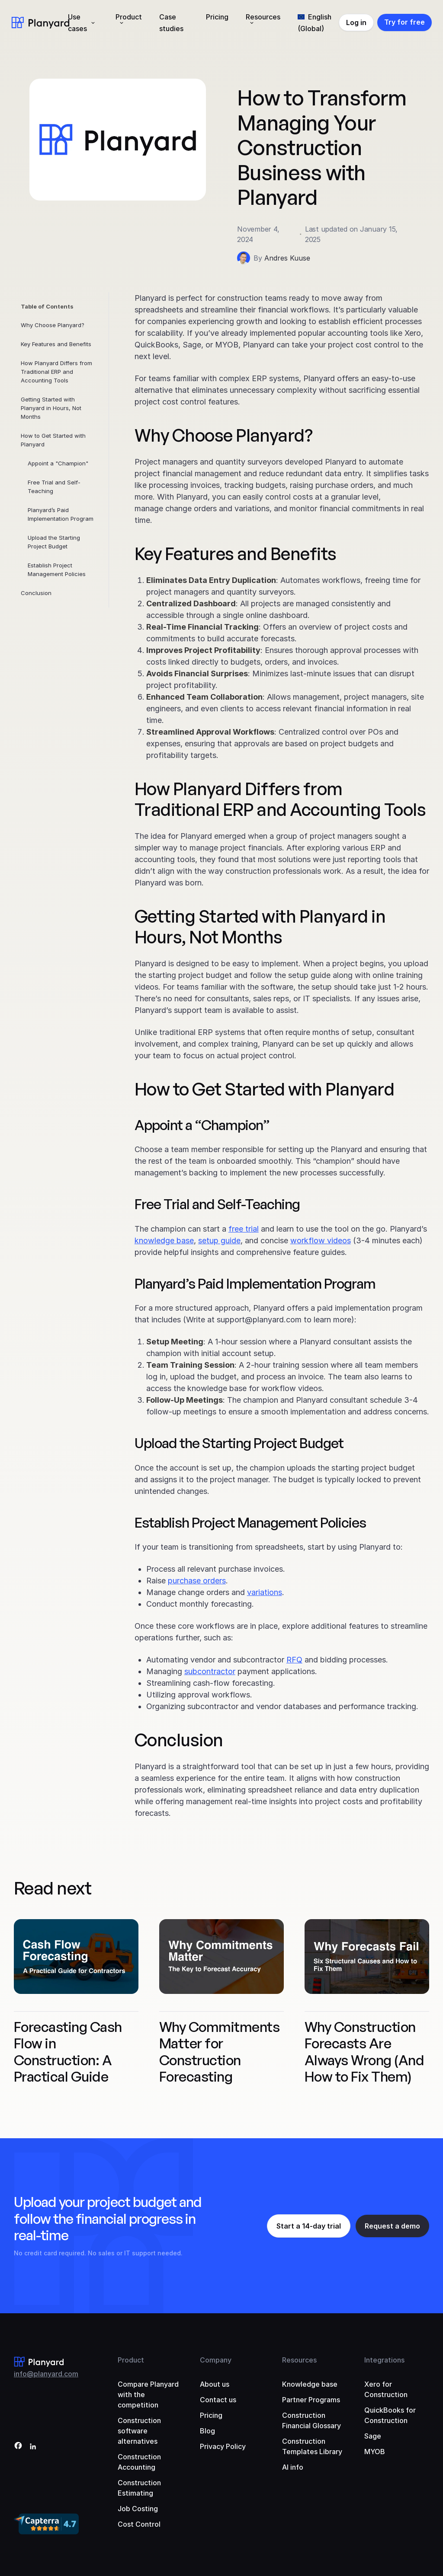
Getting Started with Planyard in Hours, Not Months (51, 408)
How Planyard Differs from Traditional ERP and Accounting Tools (56, 372)
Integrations (384, 2360)
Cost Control (139, 2524)
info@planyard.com (46, 2373)
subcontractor (209, 1671)
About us (214, 2384)
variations (264, 1592)
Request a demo (392, 2226)
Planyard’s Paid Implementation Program (60, 514)
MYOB (374, 2451)
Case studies (171, 23)
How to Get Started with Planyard (53, 440)
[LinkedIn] (32, 2447)
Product (129, 17)
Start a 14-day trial (308, 2226)
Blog (207, 2430)
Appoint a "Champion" (58, 463)
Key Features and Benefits (56, 344)
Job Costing (138, 2508)
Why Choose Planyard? (52, 325)
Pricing (217, 17)
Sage (372, 2436)
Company (215, 2360)
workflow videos (320, 1240)
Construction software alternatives (139, 2430)
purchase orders (197, 1580)
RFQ (294, 1659)
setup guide (219, 1240)
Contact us (218, 2399)
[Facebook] (18, 2447)
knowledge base (164, 1240)
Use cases (77, 23)
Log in (356, 22)
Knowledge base (309, 2384)
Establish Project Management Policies (57, 569)
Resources (263, 17)
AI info (292, 2467)
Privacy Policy (223, 2446)
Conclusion (36, 592)
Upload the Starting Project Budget (54, 542)
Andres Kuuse (287, 258)
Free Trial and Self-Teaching (54, 486)
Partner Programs (311, 2399)
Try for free (404, 22)
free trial (243, 1228)
